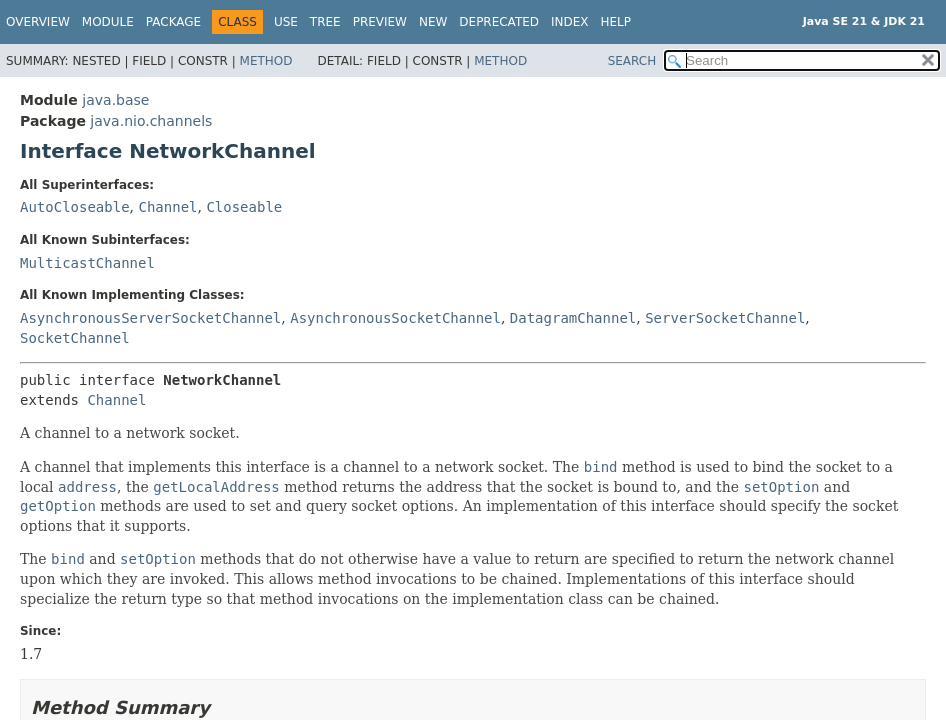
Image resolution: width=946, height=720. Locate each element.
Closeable (244, 207)
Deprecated (499, 22)
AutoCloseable (75, 207)
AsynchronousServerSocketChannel (150, 318)
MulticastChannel (87, 263)
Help (616, 22)
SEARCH (632, 61)
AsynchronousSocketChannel (395, 318)
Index (570, 22)
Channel (167, 207)
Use (286, 22)
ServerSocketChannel (725, 318)
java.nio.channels (151, 121)
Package (173, 22)
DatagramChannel (573, 318)
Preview (380, 22)
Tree (325, 22)
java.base (115, 100)
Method (266, 61)
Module (108, 22)
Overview (38, 22)
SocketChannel (75, 338)
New (433, 22)
